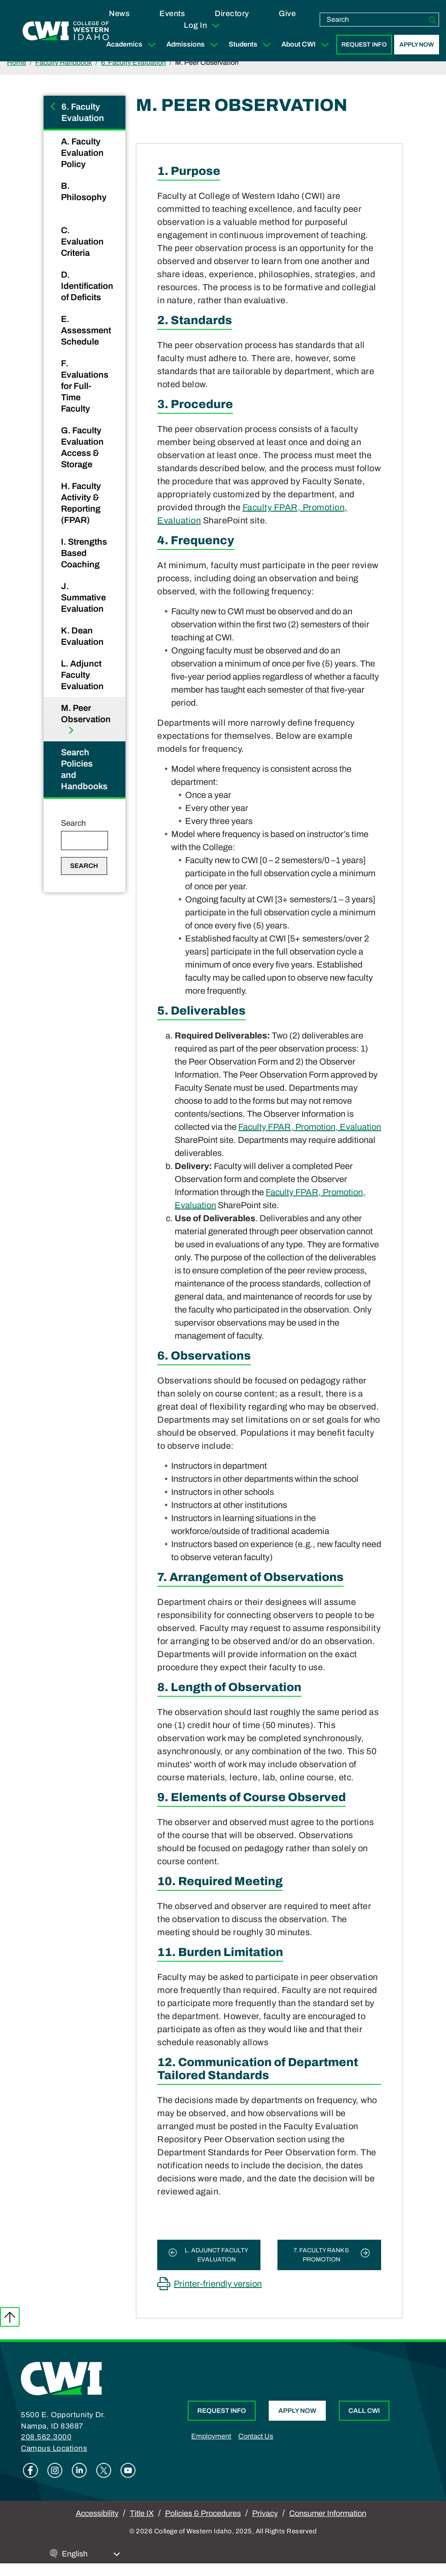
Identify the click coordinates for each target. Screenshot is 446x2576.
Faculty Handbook (63, 62)
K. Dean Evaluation (83, 636)
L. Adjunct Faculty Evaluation (83, 675)
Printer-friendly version (218, 2283)
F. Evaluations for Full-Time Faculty (84, 385)
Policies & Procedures (203, 2513)
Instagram (54, 2470)
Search (73, 823)
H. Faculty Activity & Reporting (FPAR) (81, 503)
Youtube (128, 2470)
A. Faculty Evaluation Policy (82, 153)
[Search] (432, 19)
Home (16, 62)
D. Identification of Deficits (87, 286)
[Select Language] (91, 2554)
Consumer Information (327, 2513)
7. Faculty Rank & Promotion (321, 2255)
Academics (132, 44)
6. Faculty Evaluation (133, 62)
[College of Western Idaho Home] (66, 30)
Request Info (364, 44)
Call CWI (364, 2410)
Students (251, 44)
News (119, 13)
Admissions (194, 44)
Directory (232, 13)
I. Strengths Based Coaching (84, 553)
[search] (373, 19)
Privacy (265, 2513)
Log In (202, 25)
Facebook (30, 2470)
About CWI (307, 44)
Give (287, 13)
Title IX (142, 2513)
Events (172, 13)
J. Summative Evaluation (83, 597)
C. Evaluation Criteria (82, 241)
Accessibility (97, 2513)
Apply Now (416, 44)
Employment (211, 2436)
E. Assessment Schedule (86, 330)
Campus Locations (54, 2448)
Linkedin (79, 2470)
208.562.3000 (46, 2437)
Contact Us (255, 2436)
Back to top (10, 2317)
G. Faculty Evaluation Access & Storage (82, 447)
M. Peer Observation (86, 713)
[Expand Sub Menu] (151, 44)
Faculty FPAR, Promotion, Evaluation (309, 1127)
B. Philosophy (84, 191)
